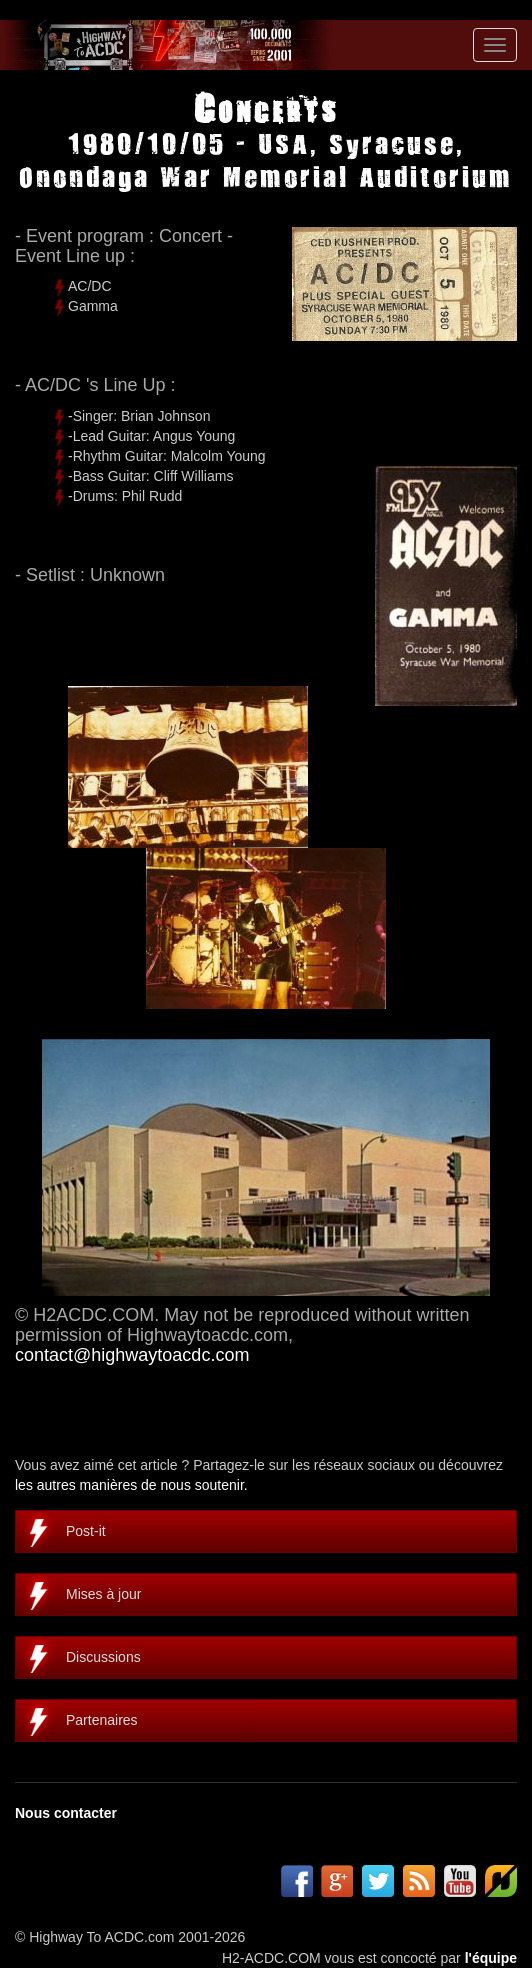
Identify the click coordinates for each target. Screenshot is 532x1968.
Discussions (103, 1657)
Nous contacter (66, 1813)
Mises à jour (103, 1594)
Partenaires (102, 1720)
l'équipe (491, 1958)
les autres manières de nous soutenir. (131, 1485)
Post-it (86, 1531)
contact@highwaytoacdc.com (132, 1355)
